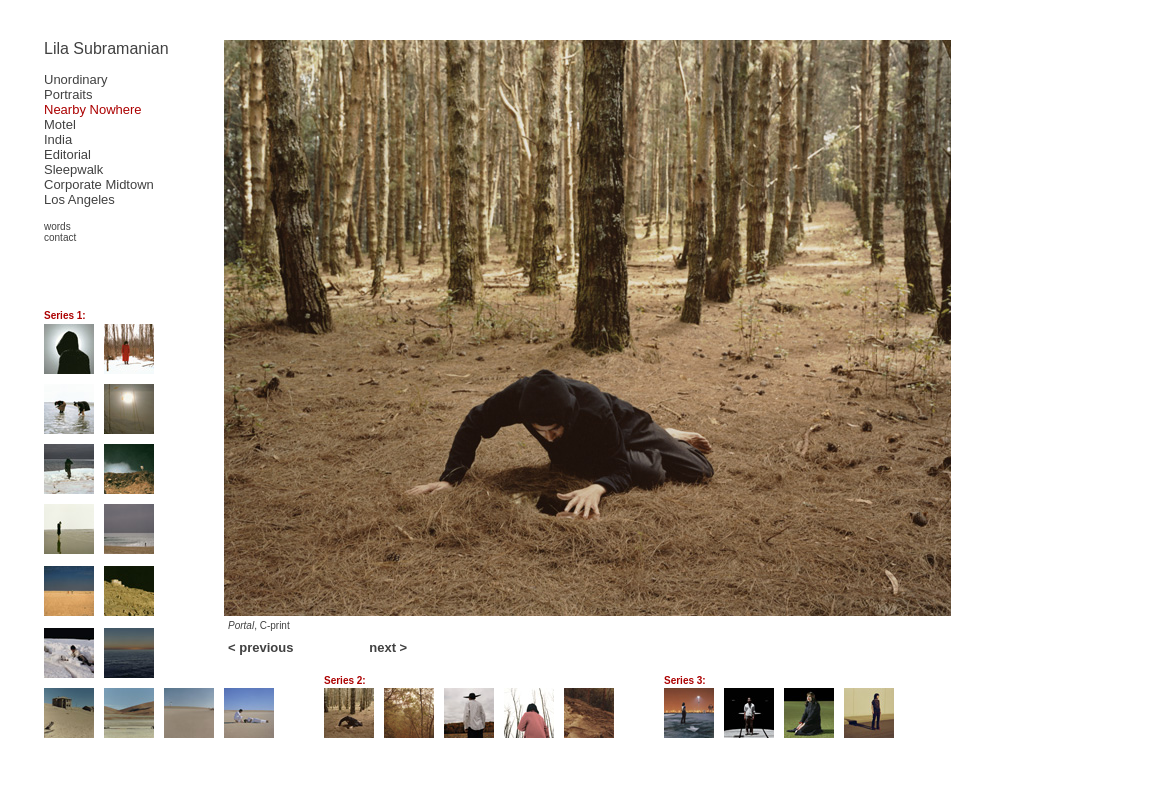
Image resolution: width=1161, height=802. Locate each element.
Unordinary (76, 79)
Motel (60, 124)
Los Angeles (79, 199)
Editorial (67, 154)
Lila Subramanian (106, 48)
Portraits (68, 94)
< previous (260, 647)
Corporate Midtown (99, 184)
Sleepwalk (73, 169)
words (57, 226)
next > (388, 647)
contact (60, 237)
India (58, 139)
